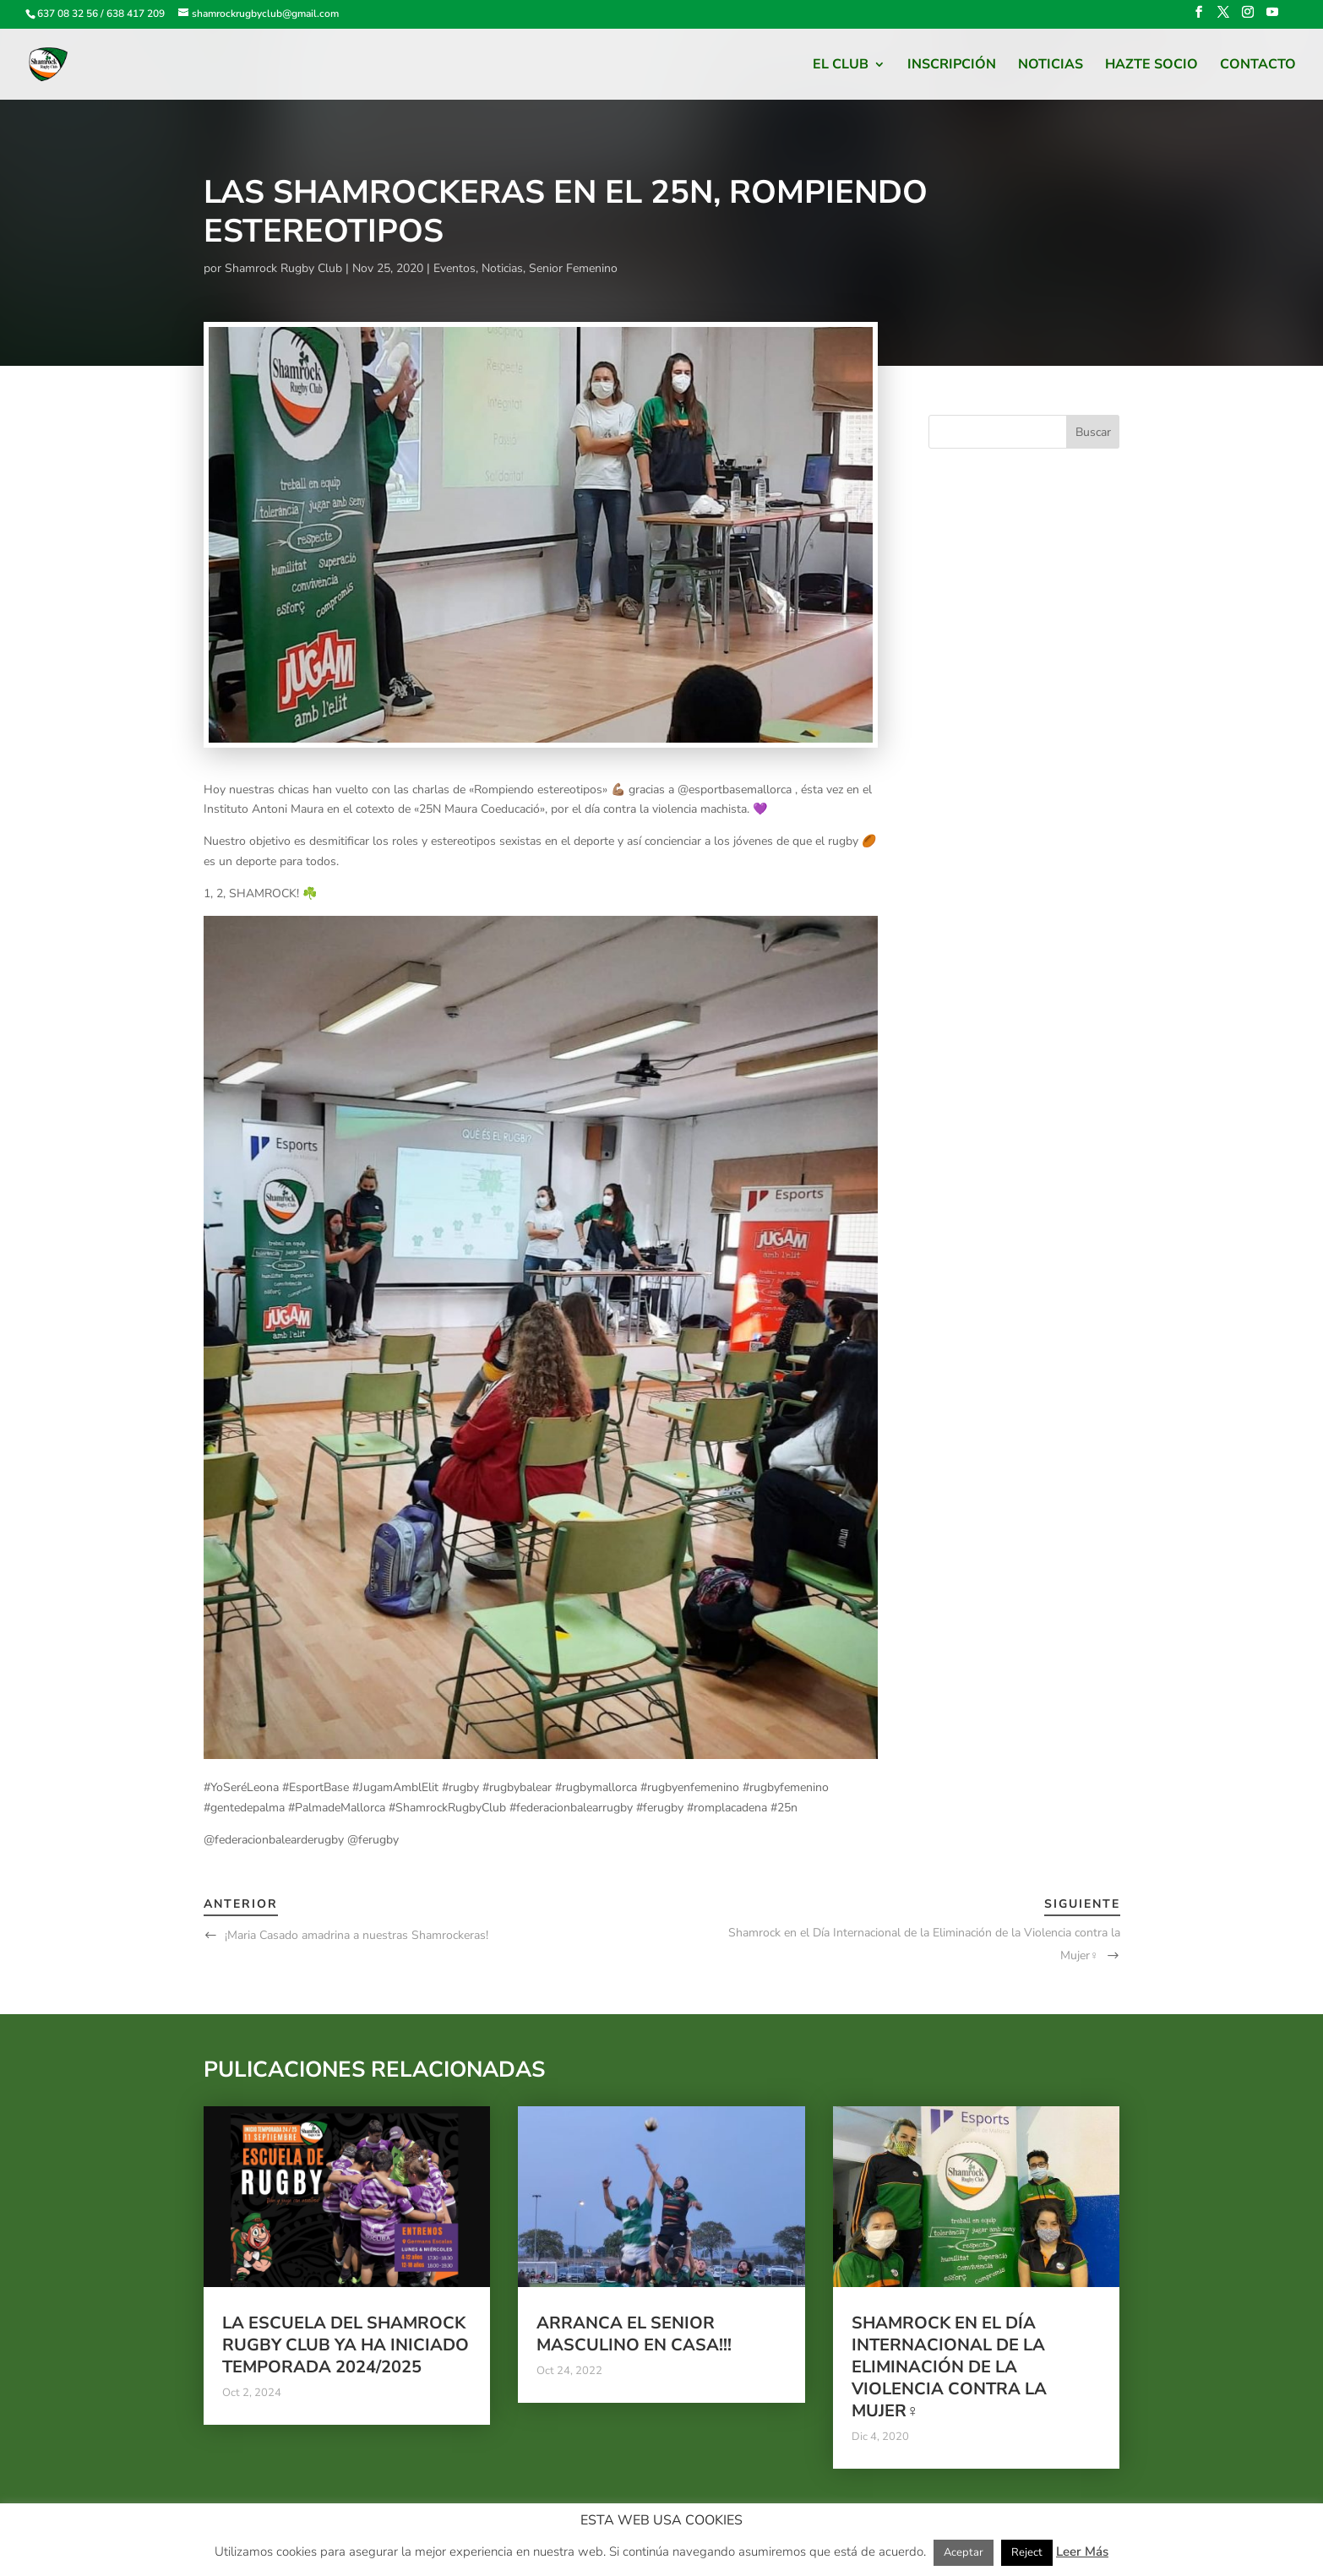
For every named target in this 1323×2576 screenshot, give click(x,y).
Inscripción (951, 66)
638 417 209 (135, 13)
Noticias (1050, 66)
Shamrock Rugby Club (283, 268)
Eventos (454, 268)
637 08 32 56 (67, 13)
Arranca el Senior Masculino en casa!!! (634, 2334)
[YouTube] (1272, 17)
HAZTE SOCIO (1151, 66)
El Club (840, 66)
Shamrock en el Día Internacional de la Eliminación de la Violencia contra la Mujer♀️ (949, 2367)
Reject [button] (1027, 2552)
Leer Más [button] (1082, 2551)
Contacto (1258, 66)
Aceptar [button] (963, 2552)
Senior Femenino (573, 268)
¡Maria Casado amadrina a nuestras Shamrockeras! (356, 1935)
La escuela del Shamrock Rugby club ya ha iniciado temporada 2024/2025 (345, 2345)
